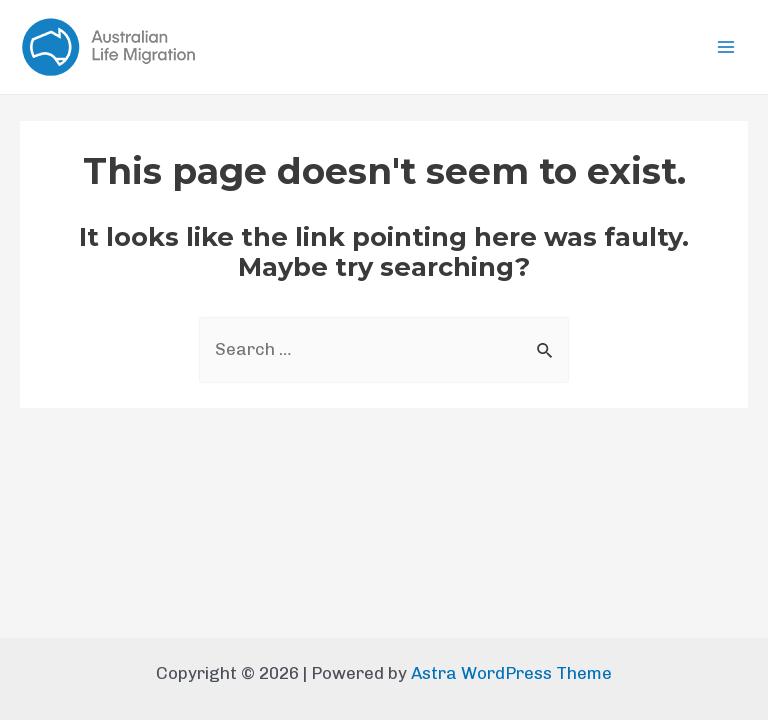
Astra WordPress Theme (511, 673)
